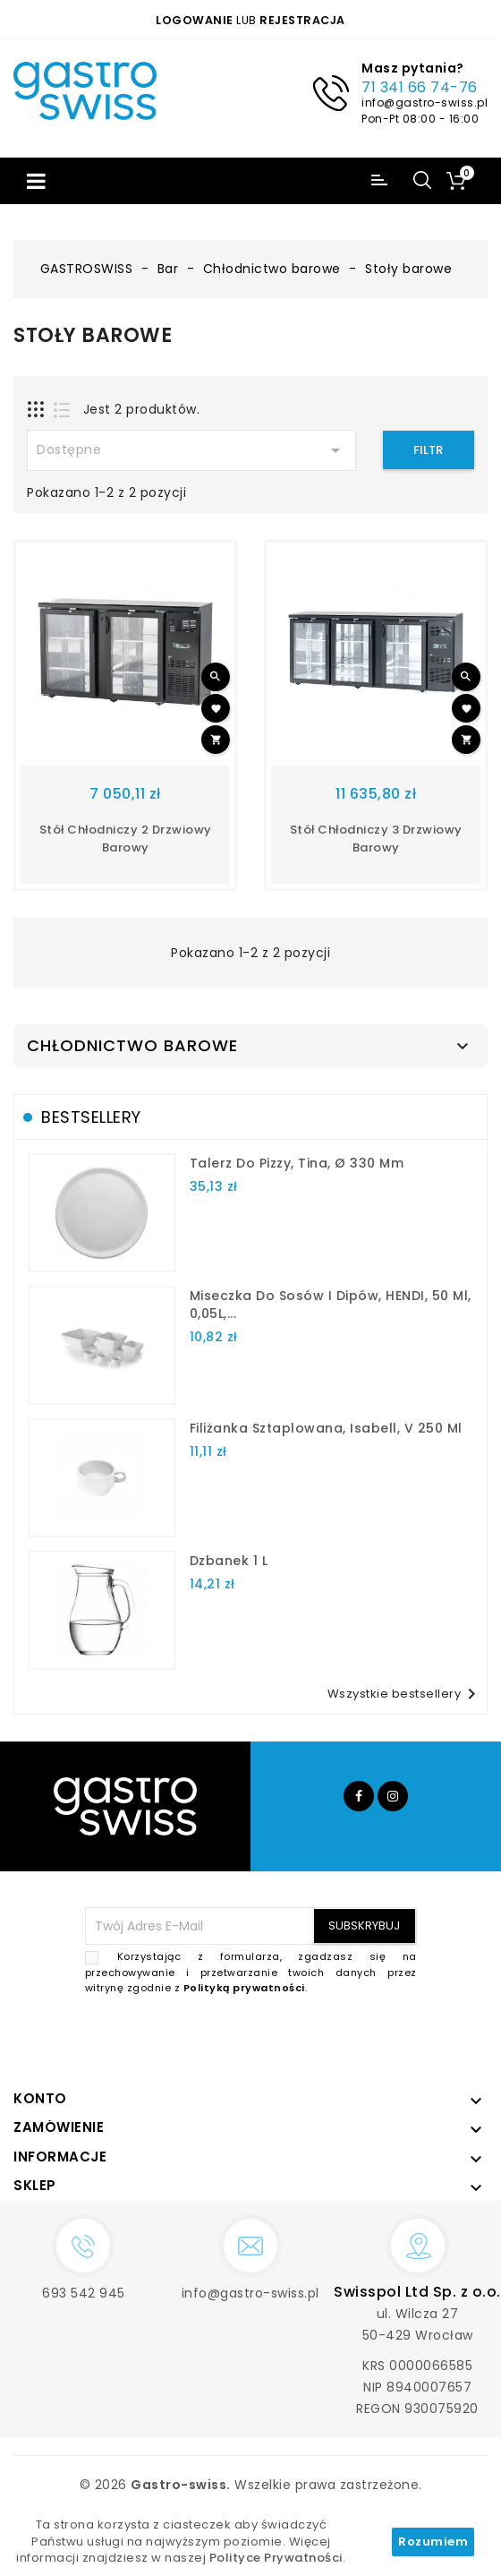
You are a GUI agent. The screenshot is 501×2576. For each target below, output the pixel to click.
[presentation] (281, 2039)
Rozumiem (433, 2541)
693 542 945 (83, 2293)
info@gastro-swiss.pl (424, 102)
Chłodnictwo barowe (132, 1046)
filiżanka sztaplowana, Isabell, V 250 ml (326, 1428)
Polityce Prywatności (276, 2557)
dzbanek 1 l (229, 1561)
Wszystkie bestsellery (405, 1694)
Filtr (428, 449)
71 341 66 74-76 (419, 87)
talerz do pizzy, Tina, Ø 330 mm (297, 1163)
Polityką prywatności (244, 1988)
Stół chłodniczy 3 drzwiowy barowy (376, 838)
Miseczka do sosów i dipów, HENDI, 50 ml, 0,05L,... (330, 1304)
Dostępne (191, 450)
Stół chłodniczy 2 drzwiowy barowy (125, 838)
